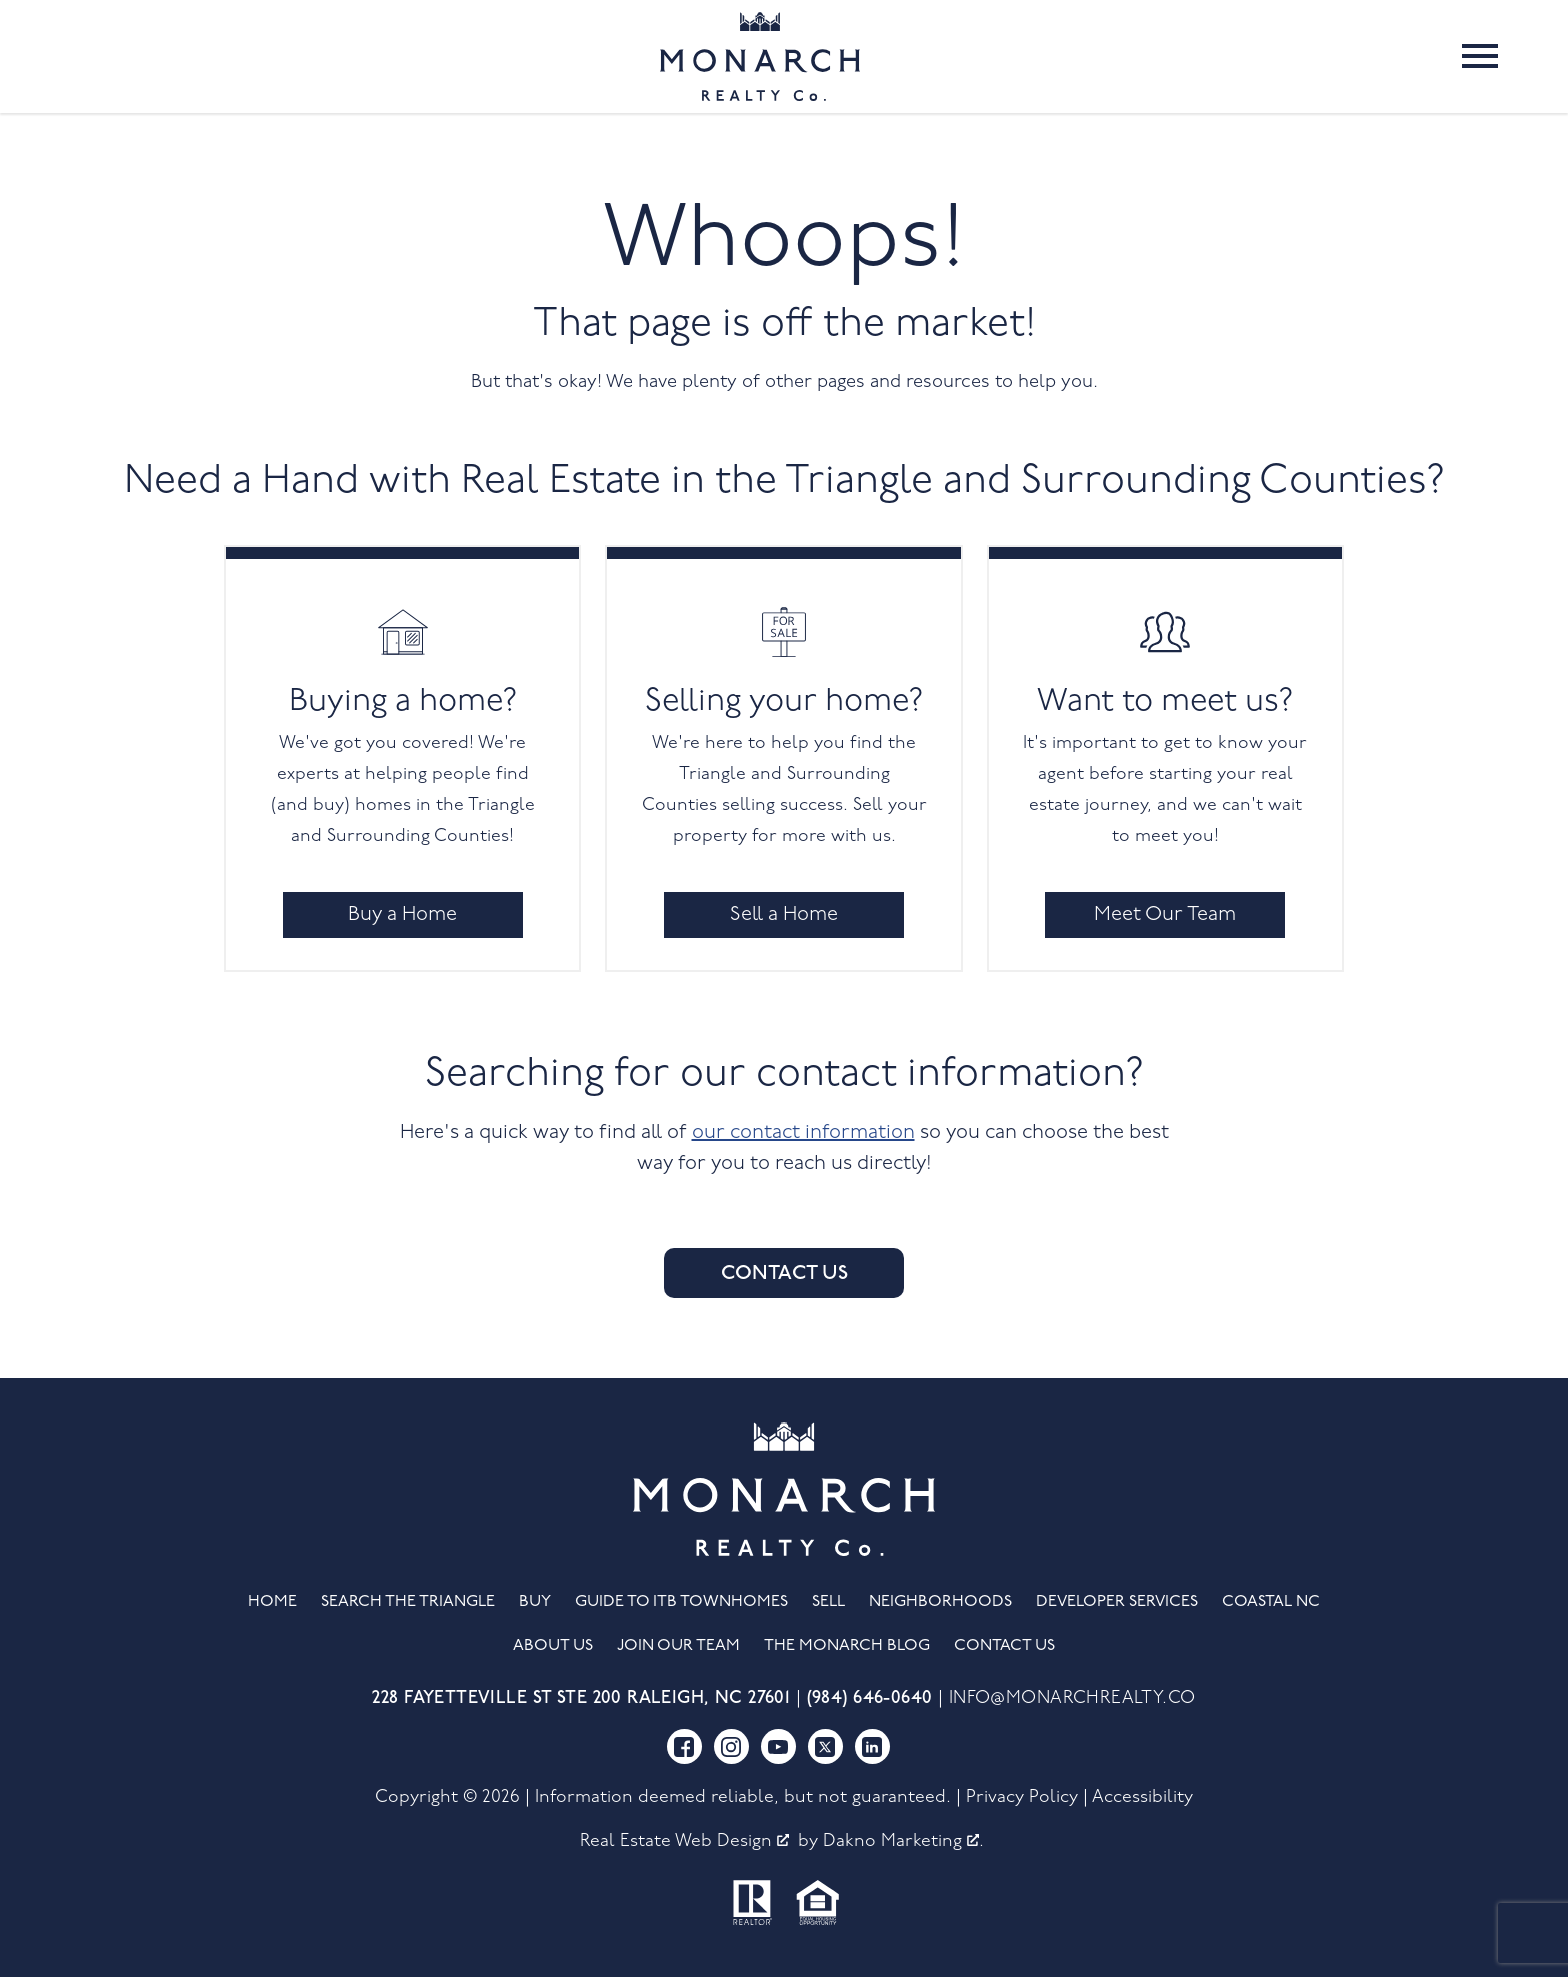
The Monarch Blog (847, 1646)
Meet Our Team (1165, 915)
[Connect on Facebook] (684, 1746)
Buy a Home (402, 915)
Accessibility (1142, 1797)
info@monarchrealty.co (1072, 1698)
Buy (535, 1602)
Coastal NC (1271, 1602)
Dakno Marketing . (903, 1841)
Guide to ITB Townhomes (681, 1602)
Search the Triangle (408, 1602)
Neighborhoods (940, 1602)
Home (272, 1602)
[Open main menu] (1480, 56)
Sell (828, 1602)
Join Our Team (678, 1646)
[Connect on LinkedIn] (872, 1746)
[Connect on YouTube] (778, 1746)
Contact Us (784, 1273)
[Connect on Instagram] (731, 1746)
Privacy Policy (1022, 1797)
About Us (553, 1646)
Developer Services (1117, 1602)
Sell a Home (784, 915)
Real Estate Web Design (684, 1841)
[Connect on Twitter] (825, 1746)
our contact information (803, 1133)
